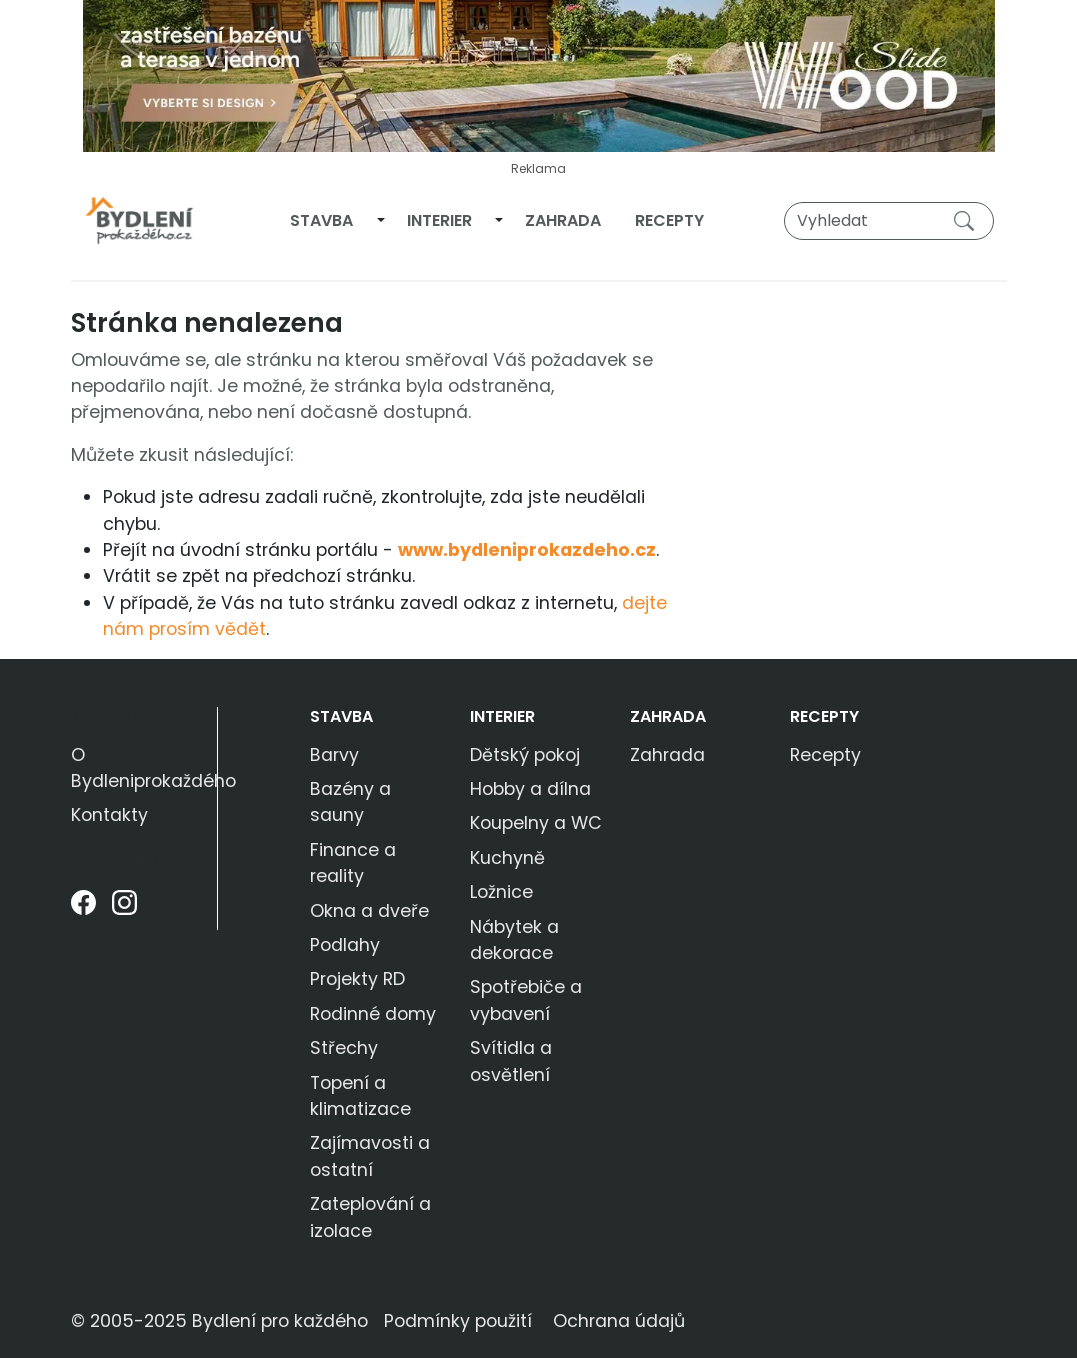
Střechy (344, 1048)
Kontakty (109, 815)
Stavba (321, 220)
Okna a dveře (369, 911)
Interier (439, 220)
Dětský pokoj (525, 755)
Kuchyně (507, 858)
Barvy (334, 755)
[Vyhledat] (889, 221)
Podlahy (345, 945)
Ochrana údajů (619, 1321)
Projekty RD (357, 979)
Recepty (669, 220)
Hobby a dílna (530, 789)
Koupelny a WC (536, 823)
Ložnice (501, 892)
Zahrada (563, 220)
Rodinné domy (373, 1014)
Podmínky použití (458, 1321)
